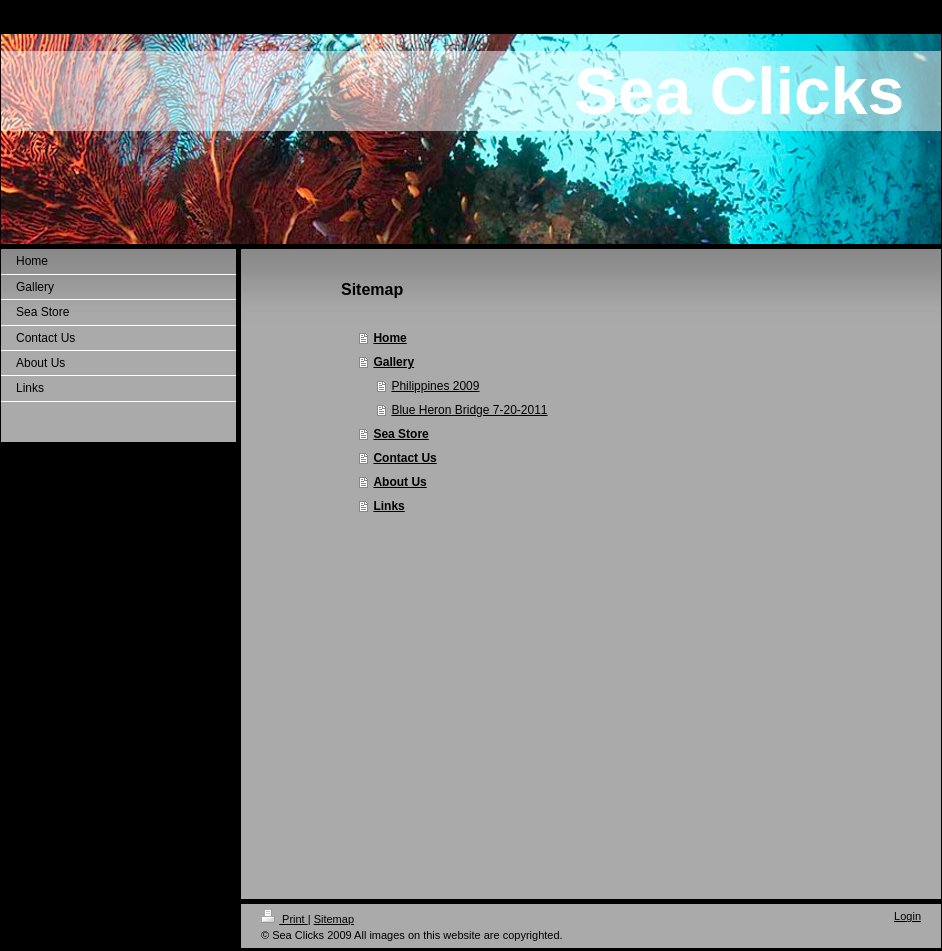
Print (284, 919)
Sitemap (334, 919)
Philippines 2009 (435, 386)
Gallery (393, 362)
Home (389, 338)
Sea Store (400, 434)
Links (388, 506)
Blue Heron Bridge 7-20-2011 (469, 410)
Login (907, 916)
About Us (399, 482)
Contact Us (404, 458)
